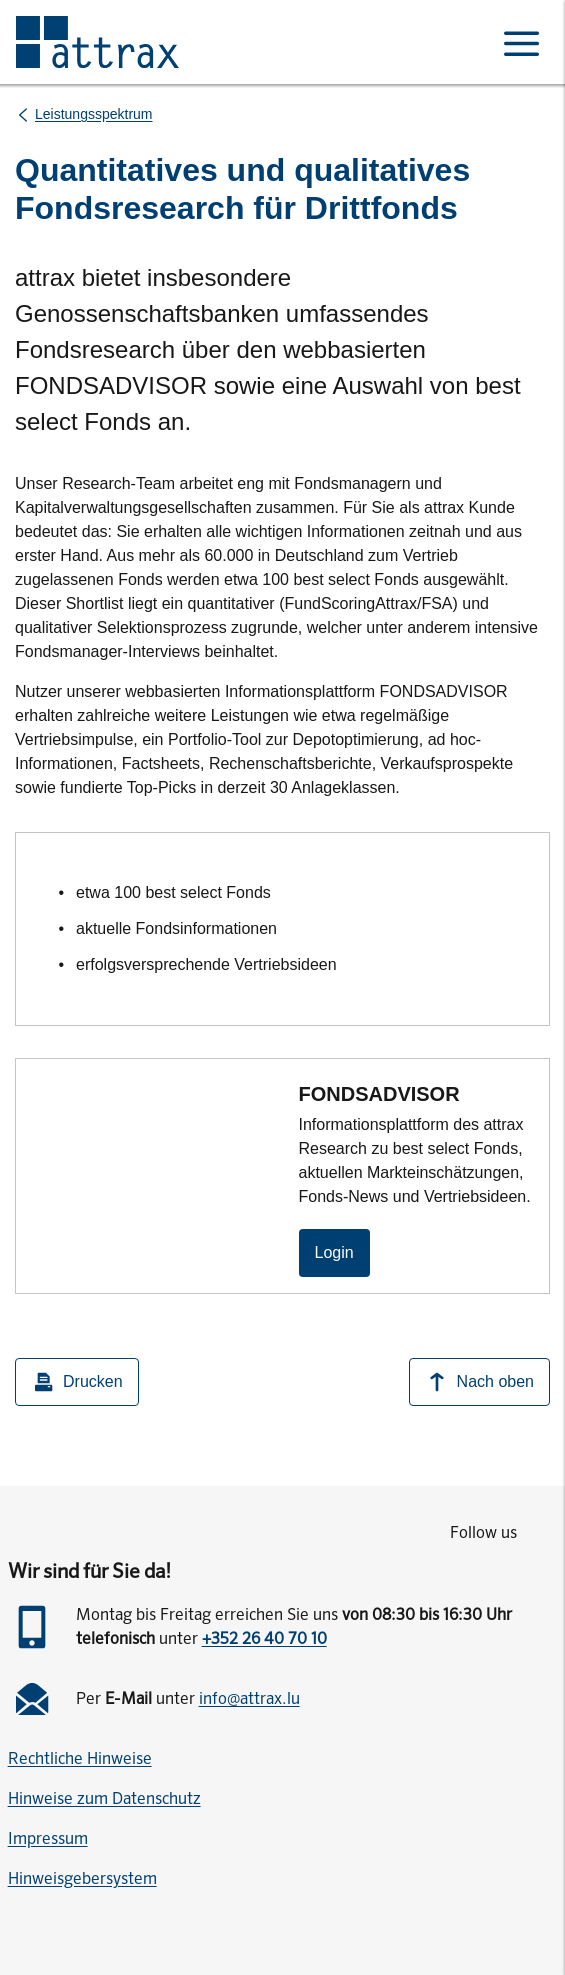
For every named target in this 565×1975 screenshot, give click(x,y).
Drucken (77, 1382)
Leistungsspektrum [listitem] (94, 114)
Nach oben (479, 1382)
